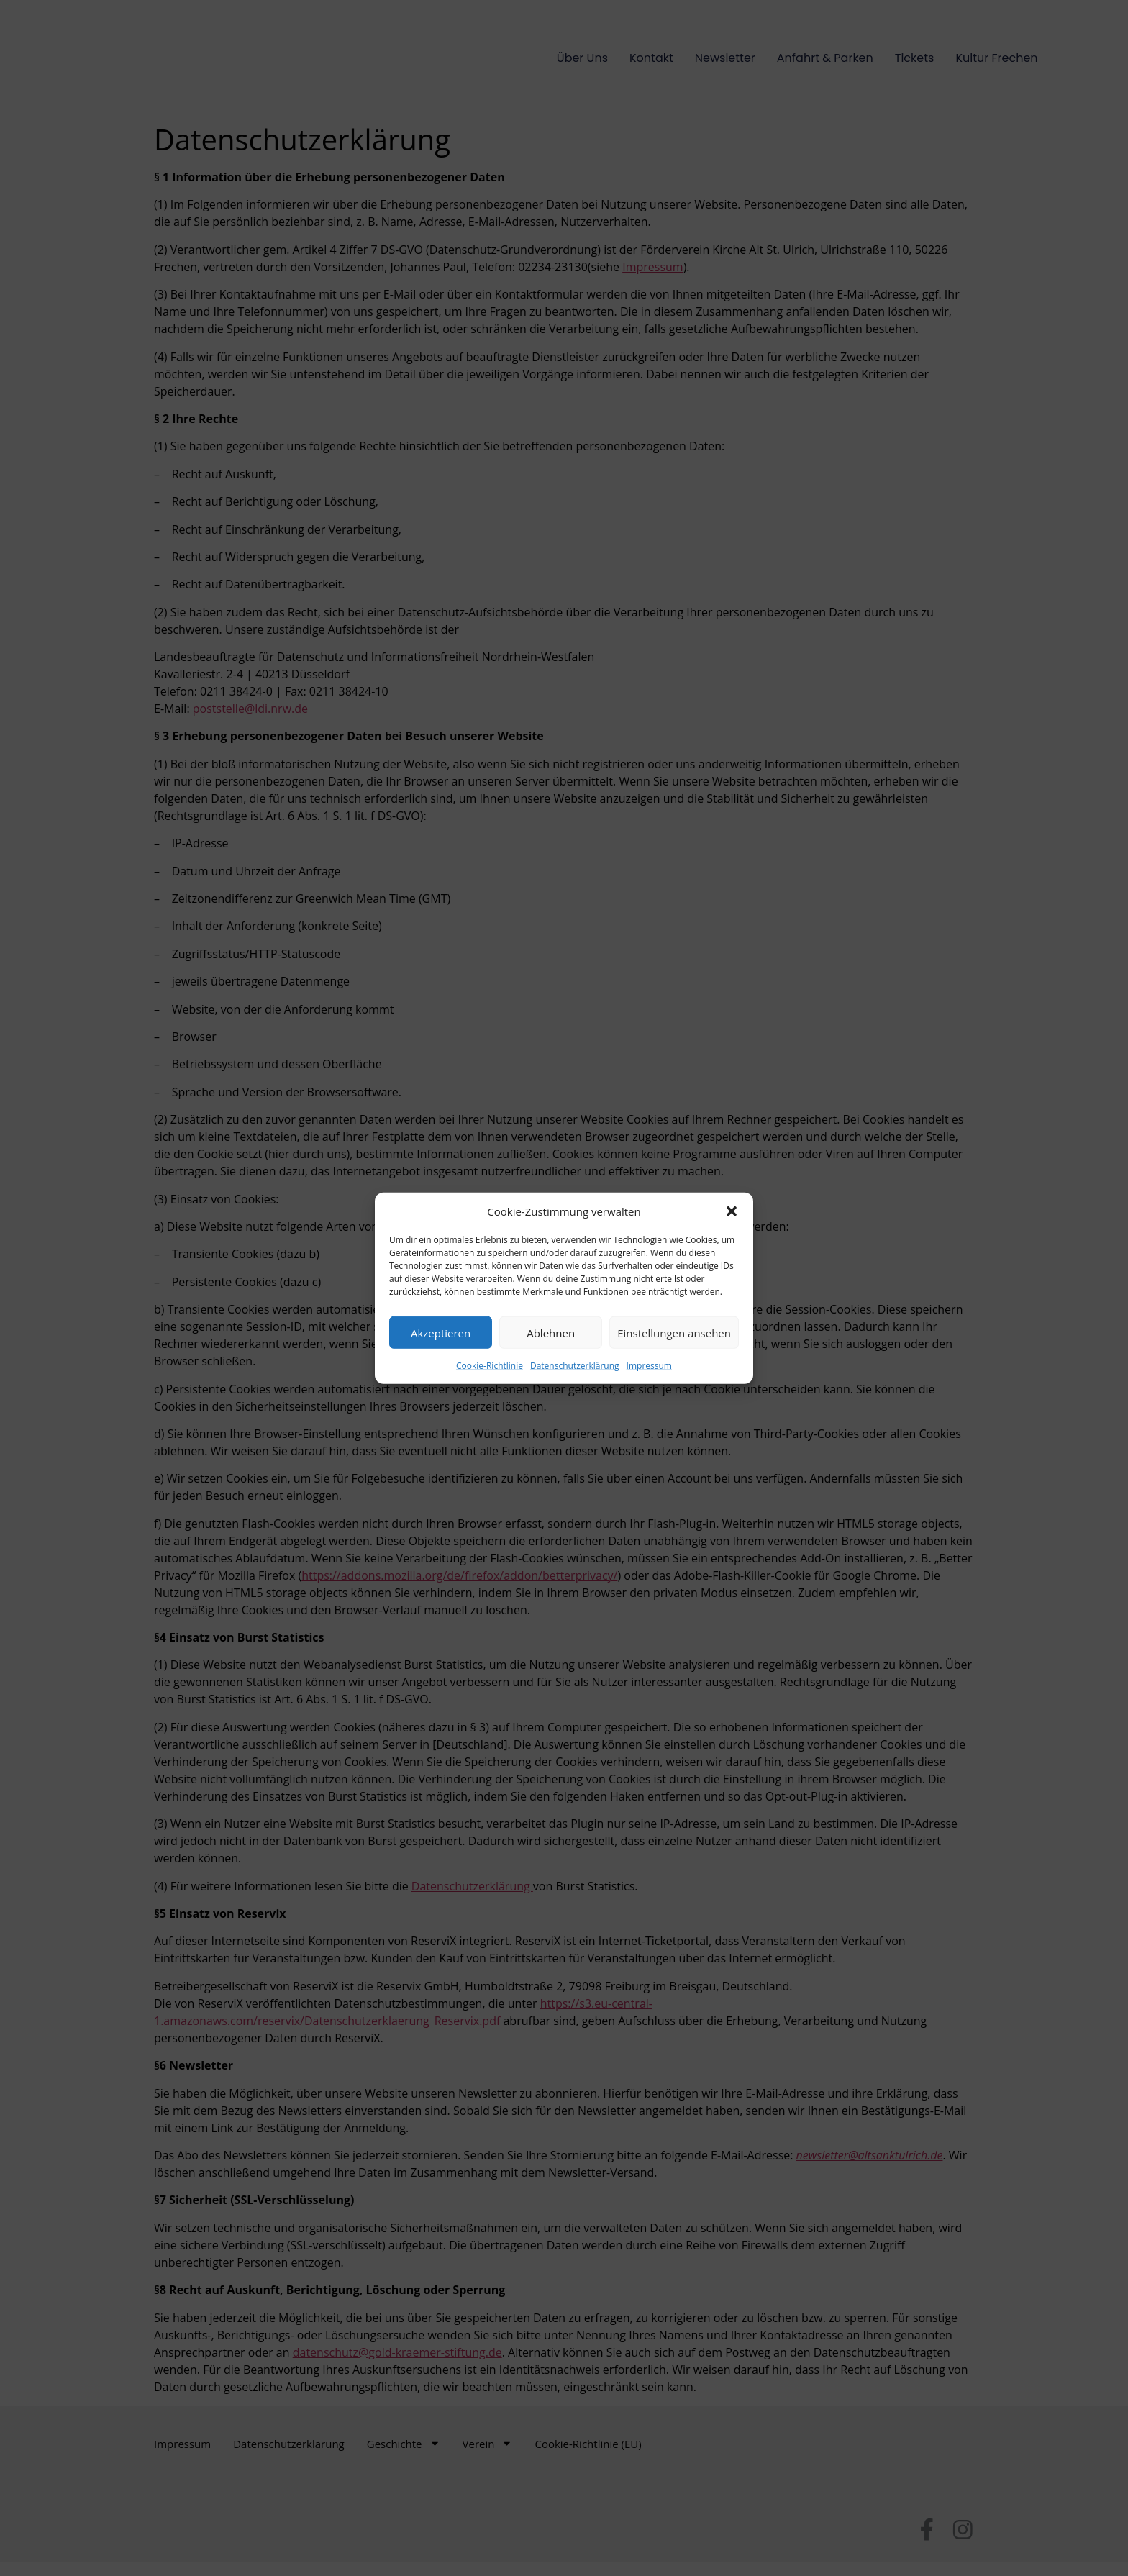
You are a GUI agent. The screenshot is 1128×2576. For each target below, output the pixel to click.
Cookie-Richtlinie (489, 1366)
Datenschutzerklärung (574, 1366)
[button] (731, 1211)
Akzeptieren (440, 1332)
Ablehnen (551, 1332)
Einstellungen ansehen (674, 1332)
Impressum (649, 1366)
